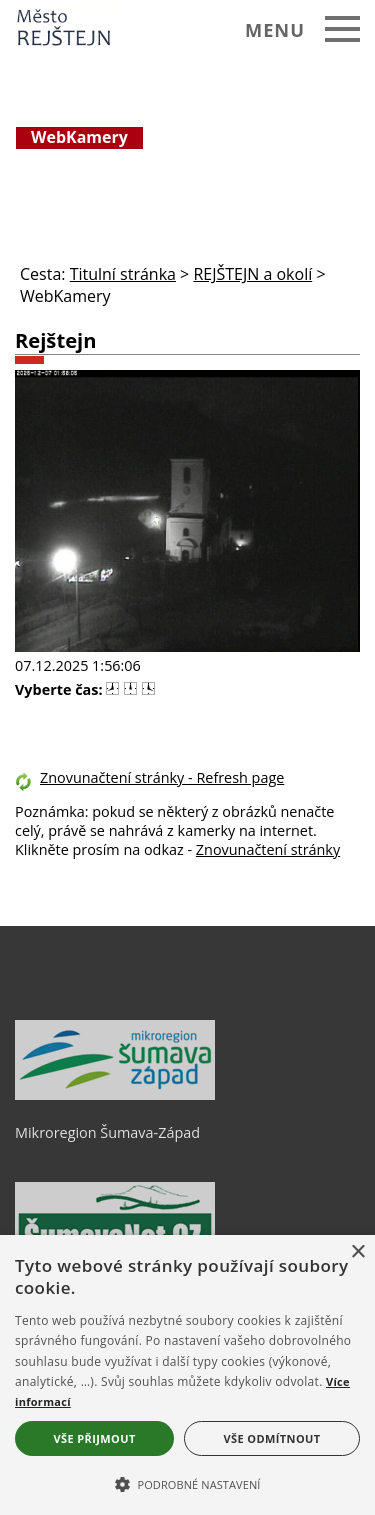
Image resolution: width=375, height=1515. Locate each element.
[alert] (187, 1375)
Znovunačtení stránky (268, 849)
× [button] (357, 1252)
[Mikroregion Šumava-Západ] (115, 1095)
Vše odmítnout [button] (272, 1438)
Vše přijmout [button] (94, 1438)
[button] (187, 1483)
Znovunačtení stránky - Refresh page (162, 777)
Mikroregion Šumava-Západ (107, 1132)
